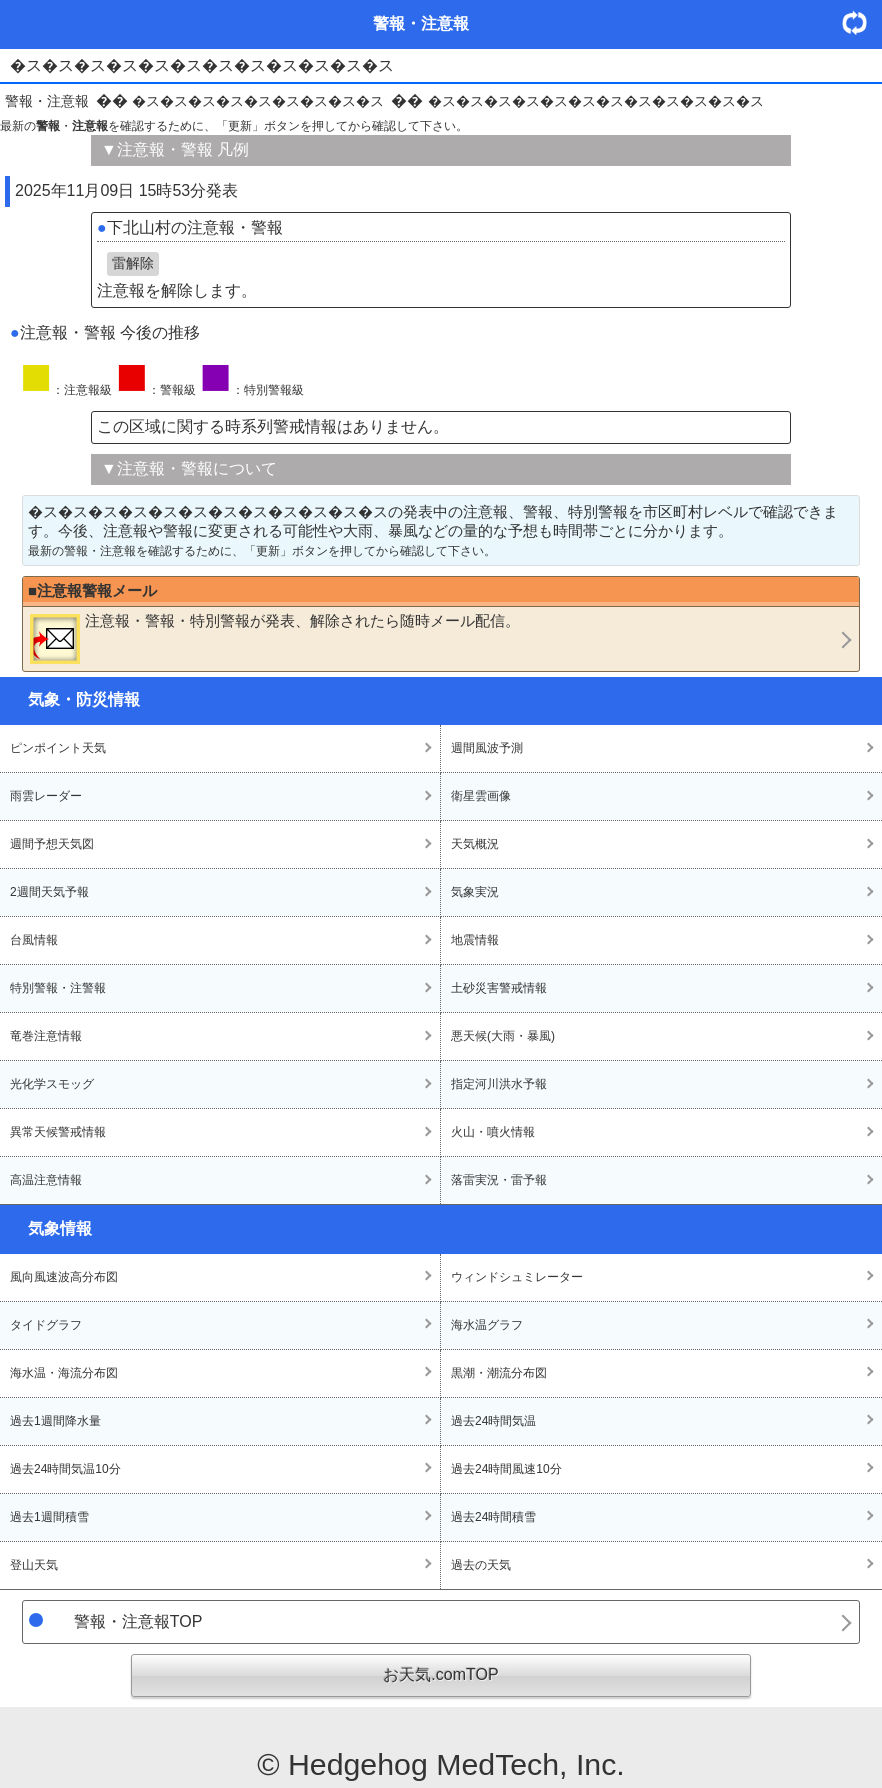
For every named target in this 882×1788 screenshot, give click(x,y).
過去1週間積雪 (49, 1517)
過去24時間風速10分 (506, 1469)
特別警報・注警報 (58, 988)
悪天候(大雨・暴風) (503, 1036)
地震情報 (475, 940)
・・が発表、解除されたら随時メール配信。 (275, 638)
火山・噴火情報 (493, 1132)
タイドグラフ (46, 1325)
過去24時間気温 (493, 1421)
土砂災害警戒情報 (499, 988)
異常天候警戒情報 (58, 1132)
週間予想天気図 (52, 844)
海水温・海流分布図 (64, 1373)
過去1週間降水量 (55, 1421)
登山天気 (34, 1565)
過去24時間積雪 (493, 1517)
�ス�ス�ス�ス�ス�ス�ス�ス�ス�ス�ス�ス (596, 101)
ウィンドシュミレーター (517, 1277)
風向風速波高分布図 (64, 1277)
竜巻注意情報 (46, 1036)
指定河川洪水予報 (499, 1084)
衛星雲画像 (481, 796)
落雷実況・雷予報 (499, 1180)
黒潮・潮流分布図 (499, 1373)
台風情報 (34, 940)
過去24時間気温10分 (65, 1469)
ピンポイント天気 (58, 748)
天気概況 (475, 844)
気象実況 (475, 892)
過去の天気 (481, 1565)
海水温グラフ (487, 1325)
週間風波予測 (487, 748)
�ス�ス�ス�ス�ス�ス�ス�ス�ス (258, 101)
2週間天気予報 (49, 892)
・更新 (862, 22)
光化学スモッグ (52, 1084)
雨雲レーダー (46, 796)
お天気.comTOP (440, 1674)
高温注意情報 (46, 1180)
